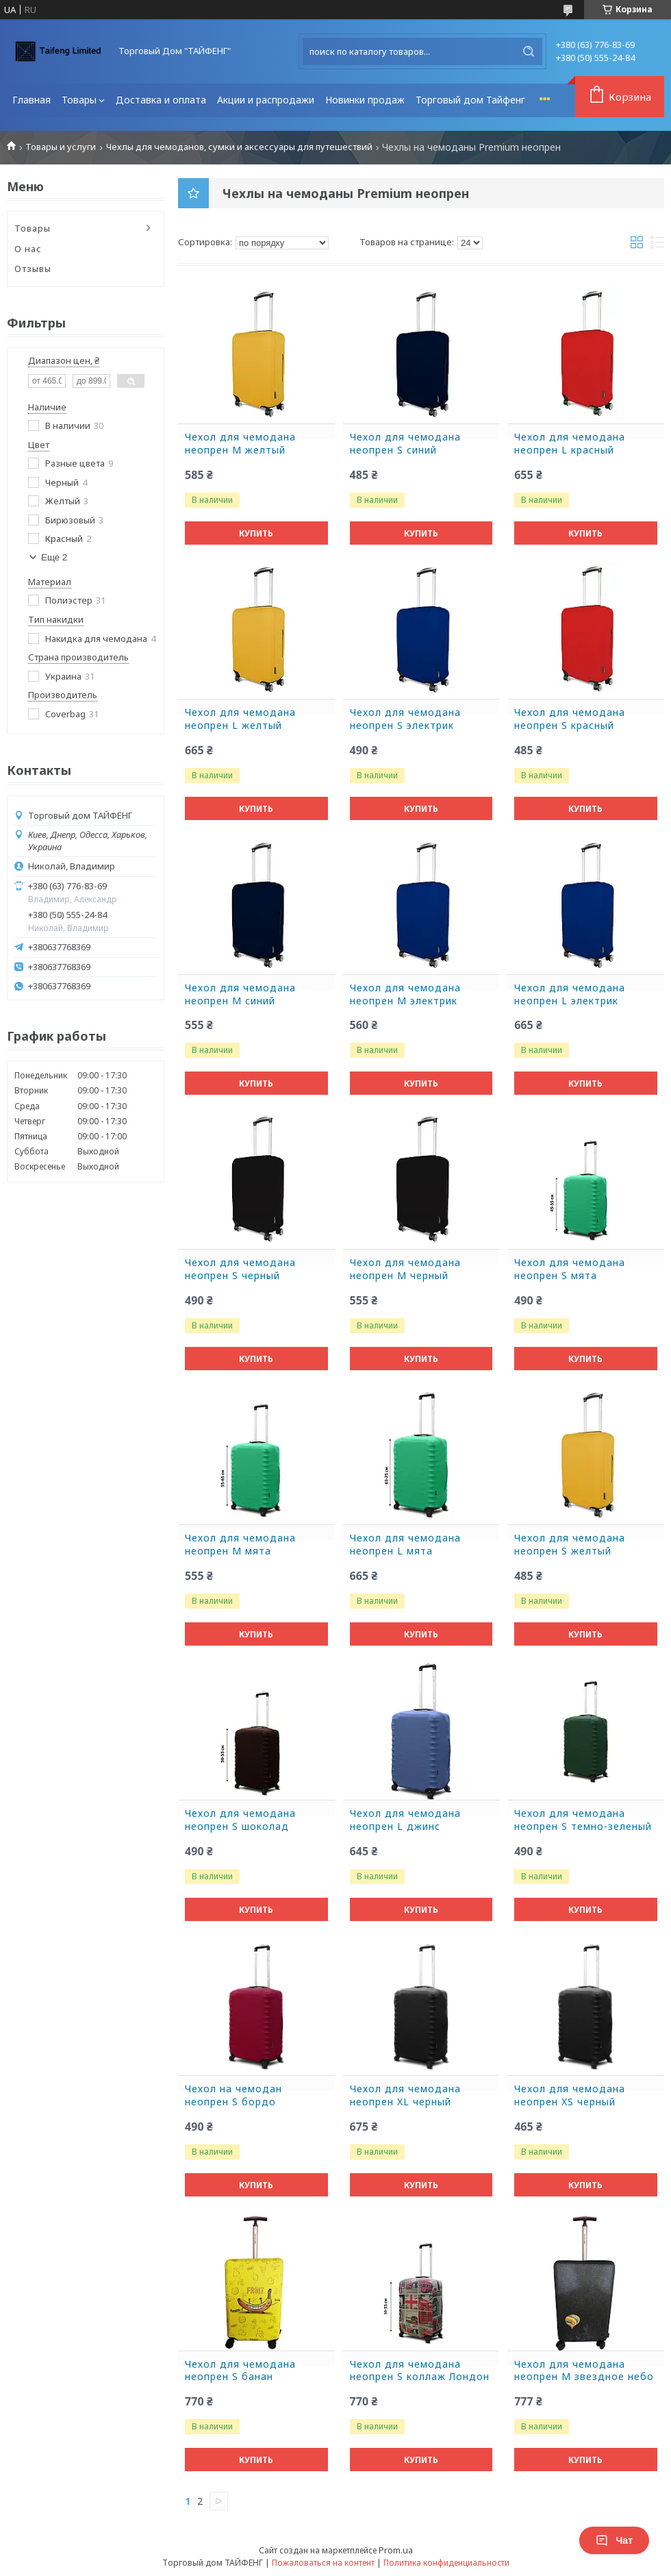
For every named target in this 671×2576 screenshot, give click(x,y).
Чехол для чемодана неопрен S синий (405, 443)
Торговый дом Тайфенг (470, 99)
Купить (256, 533)
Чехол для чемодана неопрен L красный (569, 443)
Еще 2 (54, 557)
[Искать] (528, 51)
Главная (31, 99)
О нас (28, 249)
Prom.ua (396, 2550)
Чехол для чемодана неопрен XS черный (569, 2095)
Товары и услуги (60, 147)
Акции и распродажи (265, 99)
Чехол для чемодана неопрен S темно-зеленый (583, 1820)
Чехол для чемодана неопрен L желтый (240, 719)
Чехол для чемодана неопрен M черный (405, 1269)
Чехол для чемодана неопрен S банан (240, 2370)
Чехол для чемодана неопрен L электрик (569, 994)
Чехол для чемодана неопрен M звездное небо (584, 2370)
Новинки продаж (365, 99)
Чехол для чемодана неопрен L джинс (405, 1820)
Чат (614, 2540)
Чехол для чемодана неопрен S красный (569, 719)
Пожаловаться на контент (323, 2562)
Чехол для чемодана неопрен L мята (405, 1544)
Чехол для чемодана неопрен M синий (240, 994)
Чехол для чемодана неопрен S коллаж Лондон (420, 2370)
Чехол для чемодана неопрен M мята (240, 1544)
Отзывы (32, 268)
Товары (79, 99)
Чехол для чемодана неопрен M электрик (405, 994)
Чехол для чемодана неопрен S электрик (405, 719)
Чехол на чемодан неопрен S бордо (233, 2095)
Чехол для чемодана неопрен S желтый (569, 1544)
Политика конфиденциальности (446, 2562)
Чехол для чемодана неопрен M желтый (240, 443)
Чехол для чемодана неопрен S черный (240, 1269)
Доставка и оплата (161, 99)
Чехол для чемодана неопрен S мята (569, 1269)
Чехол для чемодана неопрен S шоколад (240, 1820)
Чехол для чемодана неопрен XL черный (405, 2095)
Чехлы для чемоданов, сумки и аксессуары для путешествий (239, 147)
